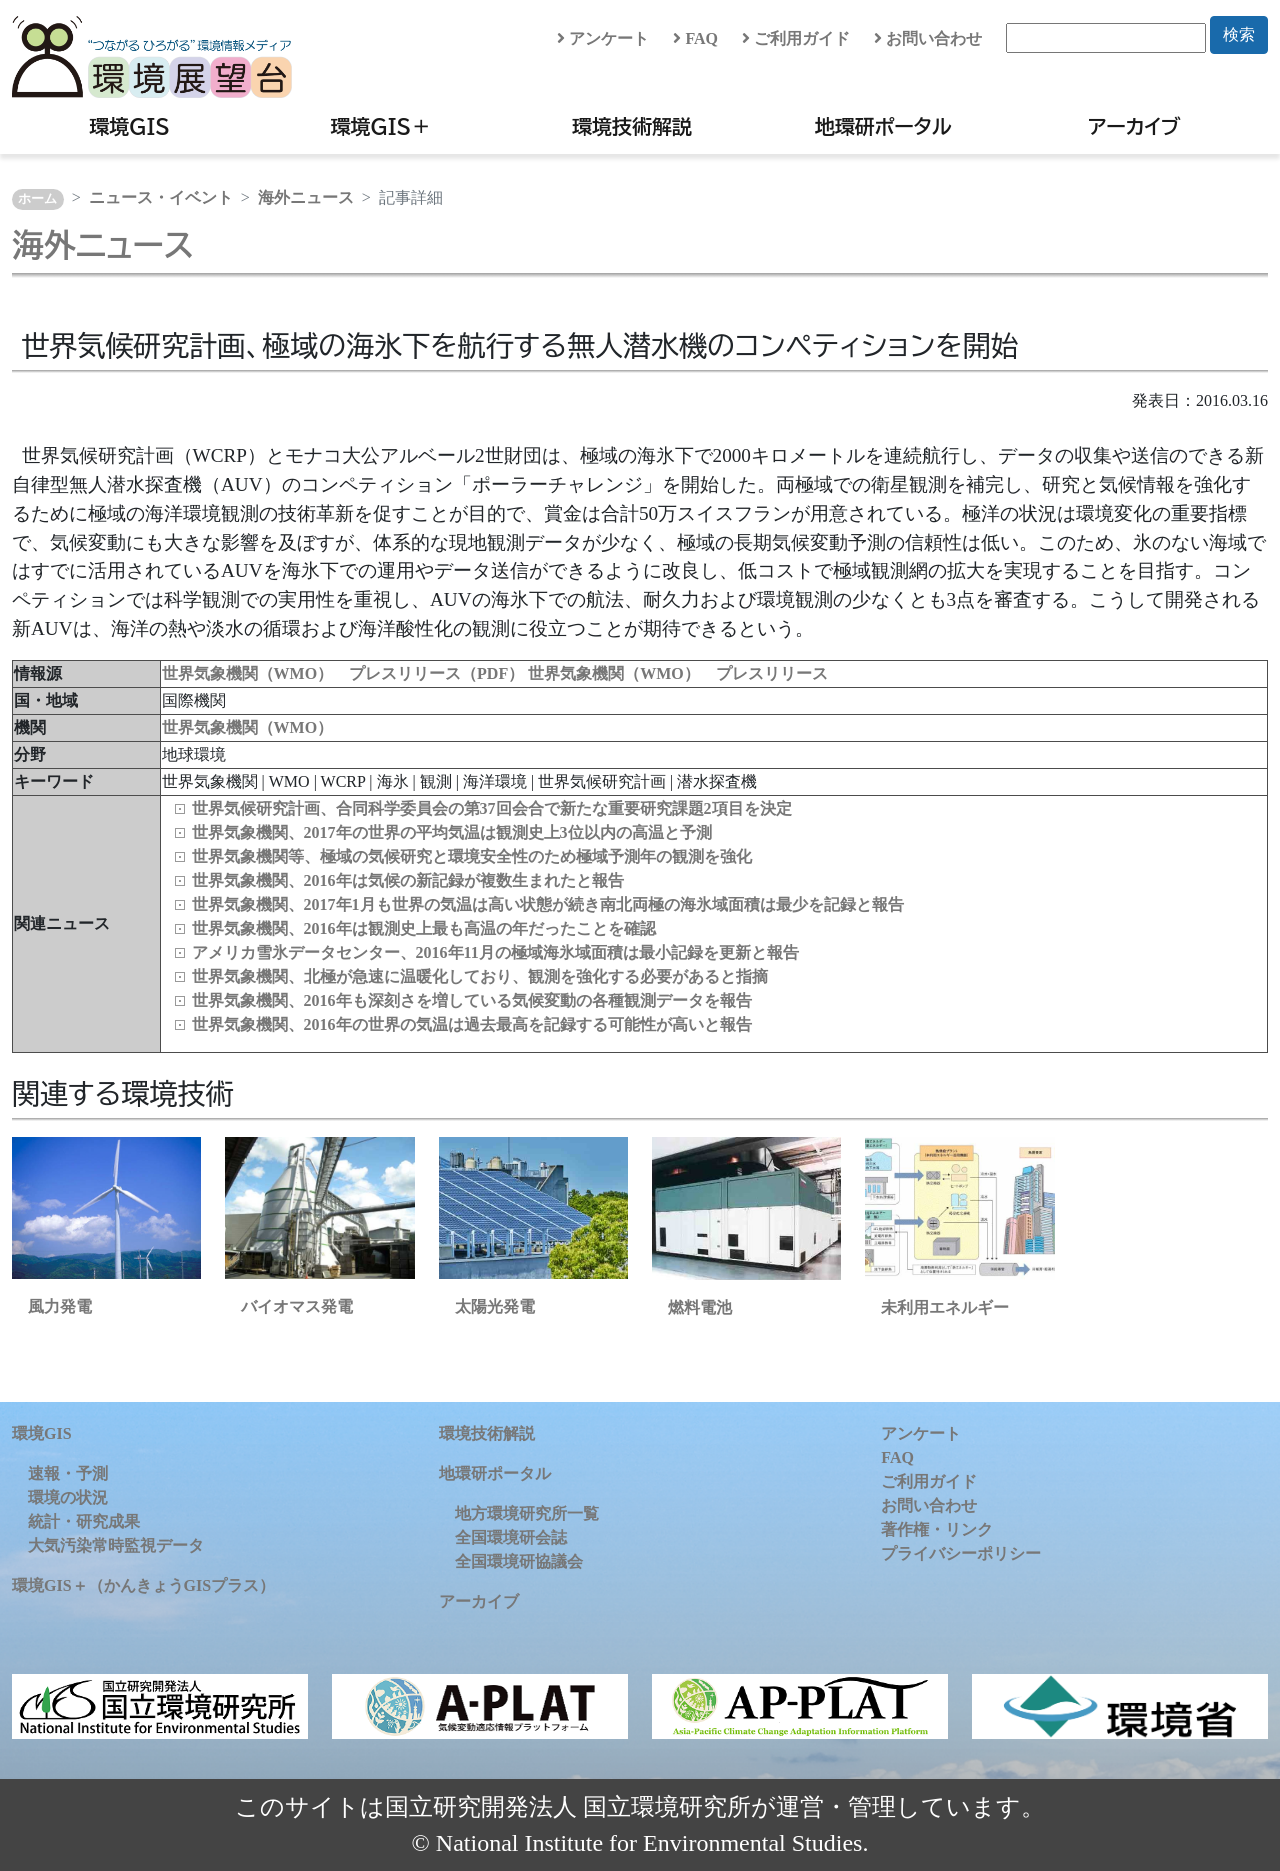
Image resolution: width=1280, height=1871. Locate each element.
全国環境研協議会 (519, 1561)
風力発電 (60, 1306)
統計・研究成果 (84, 1521)
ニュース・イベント (161, 197)
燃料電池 (700, 1307)
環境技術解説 (632, 126)
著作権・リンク (937, 1529)
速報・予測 (68, 1473)
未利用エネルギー (945, 1307)
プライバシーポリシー (961, 1553)
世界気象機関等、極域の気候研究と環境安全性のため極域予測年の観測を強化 (472, 856)
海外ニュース (306, 197)
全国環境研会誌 (511, 1537)
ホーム (37, 199)
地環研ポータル (883, 126)
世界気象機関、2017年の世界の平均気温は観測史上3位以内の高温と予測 (452, 832)
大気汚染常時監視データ (116, 1545)
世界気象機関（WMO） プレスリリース (678, 673)
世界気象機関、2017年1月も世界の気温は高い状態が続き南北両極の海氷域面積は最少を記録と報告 (548, 904)
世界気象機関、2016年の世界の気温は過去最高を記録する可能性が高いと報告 (472, 1024)
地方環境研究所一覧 (527, 1513)
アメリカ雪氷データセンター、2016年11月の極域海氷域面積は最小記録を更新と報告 (495, 952)
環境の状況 (68, 1497)
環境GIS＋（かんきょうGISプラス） (143, 1585)
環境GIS (129, 126)
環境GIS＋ (381, 126)
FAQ (695, 38)
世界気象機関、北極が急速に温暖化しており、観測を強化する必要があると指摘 (480, 976)
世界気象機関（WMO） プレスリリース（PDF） (345, 673)
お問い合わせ (928, 38)
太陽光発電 (495, 1306)
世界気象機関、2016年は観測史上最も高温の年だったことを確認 (424, 928)
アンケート (603, 38)
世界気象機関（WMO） (248, 727)
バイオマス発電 (297, 1306)
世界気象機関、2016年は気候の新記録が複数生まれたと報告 (408, 880)
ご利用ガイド (796, 38)
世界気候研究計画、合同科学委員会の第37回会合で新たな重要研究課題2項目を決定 (492, 808)
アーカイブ (1134, 126)
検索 (1239, 34)
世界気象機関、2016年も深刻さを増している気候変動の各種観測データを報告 (472, 1000)
